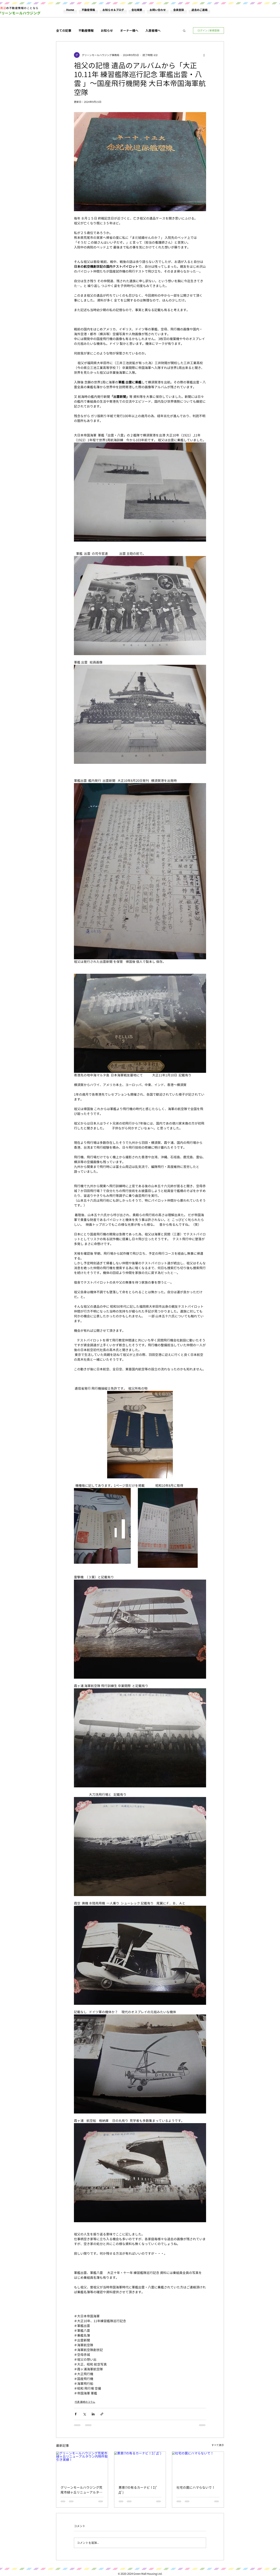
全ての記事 (63, 30)
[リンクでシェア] (102, 2414)
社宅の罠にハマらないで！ (195, 2487)
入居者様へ (153, 30)
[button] (184, 30)
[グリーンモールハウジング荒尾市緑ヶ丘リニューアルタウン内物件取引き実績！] (82, 2466)
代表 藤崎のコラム (85, 2402)
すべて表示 (217, 2445)
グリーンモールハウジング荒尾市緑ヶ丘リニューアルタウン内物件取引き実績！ (81, 2490)
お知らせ (107, 30)
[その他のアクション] (204, 55)
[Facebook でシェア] (75, 2414)
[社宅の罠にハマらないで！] (198, 2466)
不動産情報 (86, 30)
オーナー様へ (129, 30)
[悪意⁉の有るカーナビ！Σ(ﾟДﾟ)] (140, 2466)
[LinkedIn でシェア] (93, 2414)
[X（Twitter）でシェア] (84, 2414)
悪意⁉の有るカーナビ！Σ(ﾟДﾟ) (138, 2490)
